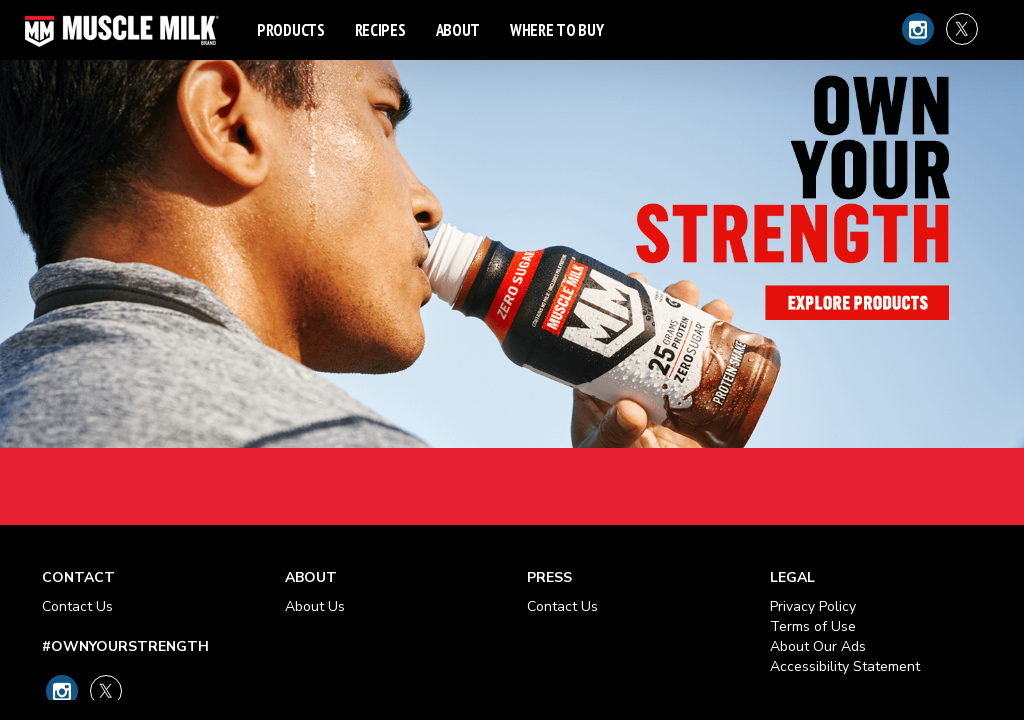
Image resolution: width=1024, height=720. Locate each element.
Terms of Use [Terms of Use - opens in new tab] (813, 626)
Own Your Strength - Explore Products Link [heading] (512, 262)
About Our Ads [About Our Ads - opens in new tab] (818, 646)
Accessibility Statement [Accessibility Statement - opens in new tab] (845, 666)
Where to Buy (556, 30)
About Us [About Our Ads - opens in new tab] (315, 606)
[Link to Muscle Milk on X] (962, 29)
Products (291, 30)
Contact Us (77, 606)
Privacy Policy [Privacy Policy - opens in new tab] (813, 606)
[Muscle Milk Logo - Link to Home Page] (122, 30)
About (458, 30)
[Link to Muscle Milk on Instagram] (918, 29)
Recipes (380, 30)
